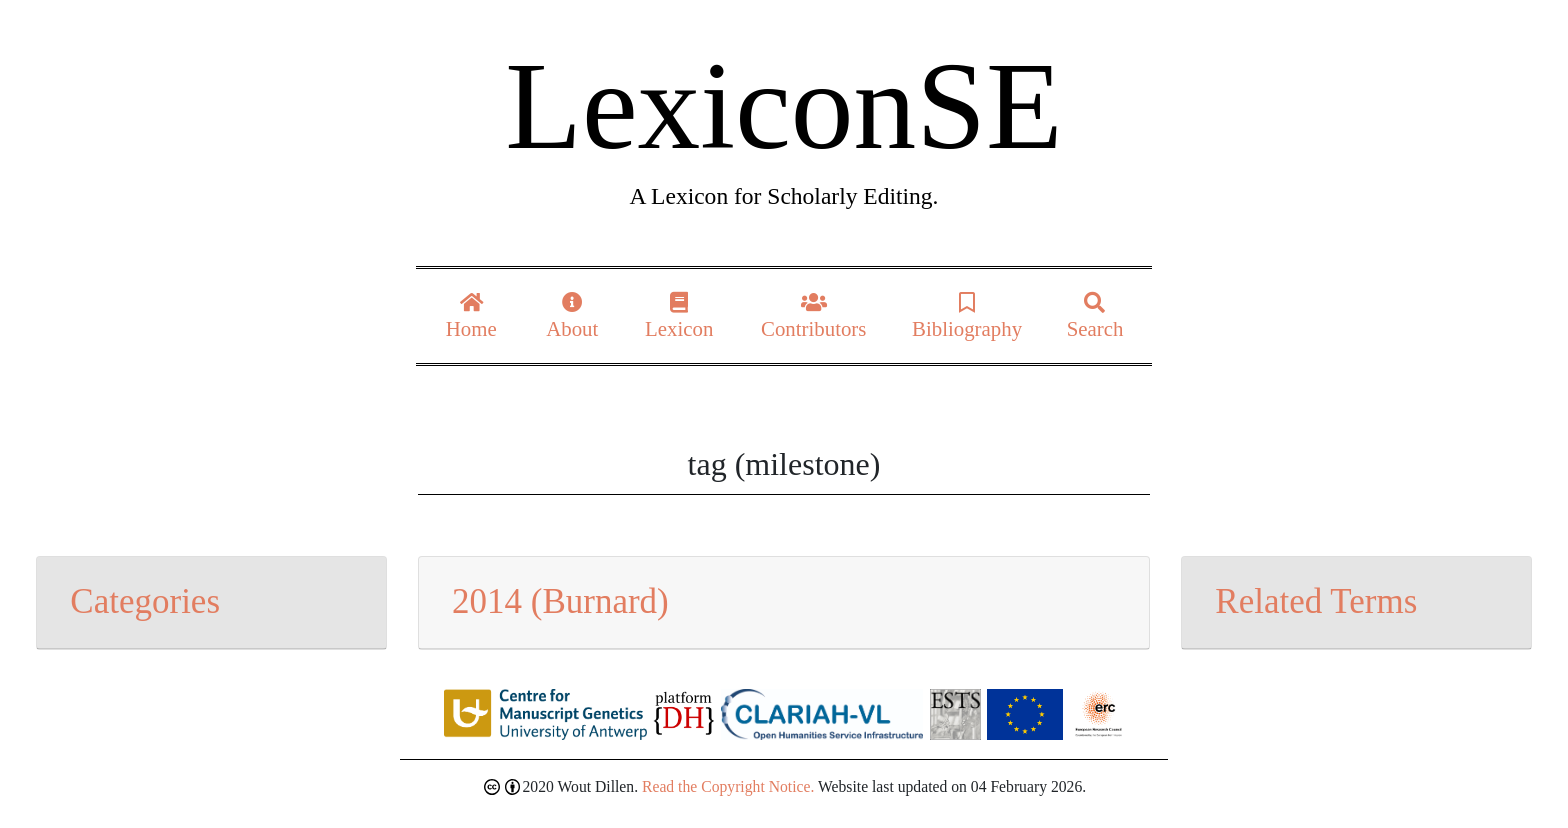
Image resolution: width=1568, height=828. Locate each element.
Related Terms (1316, 601)
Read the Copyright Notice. (728, 786)
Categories (145, 601)
